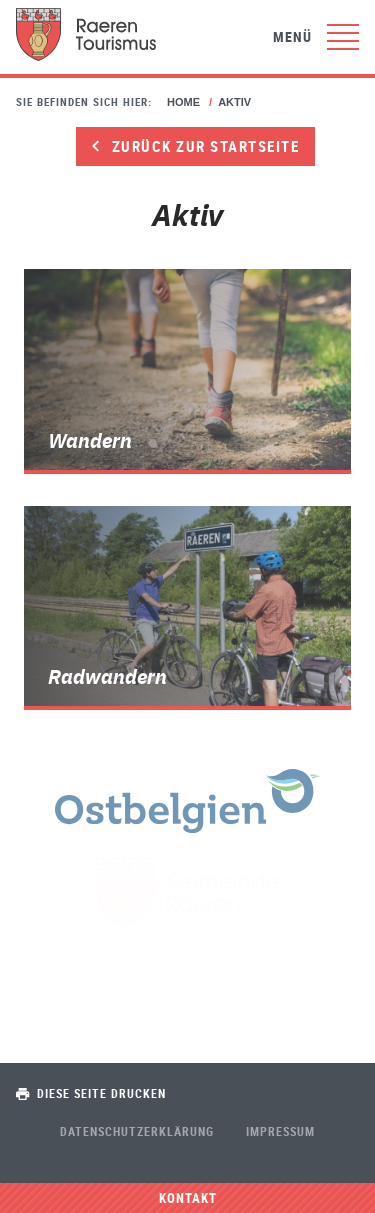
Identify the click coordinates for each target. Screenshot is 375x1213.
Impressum (280, 1131)
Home (183, 102)
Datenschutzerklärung (137, 1131)
